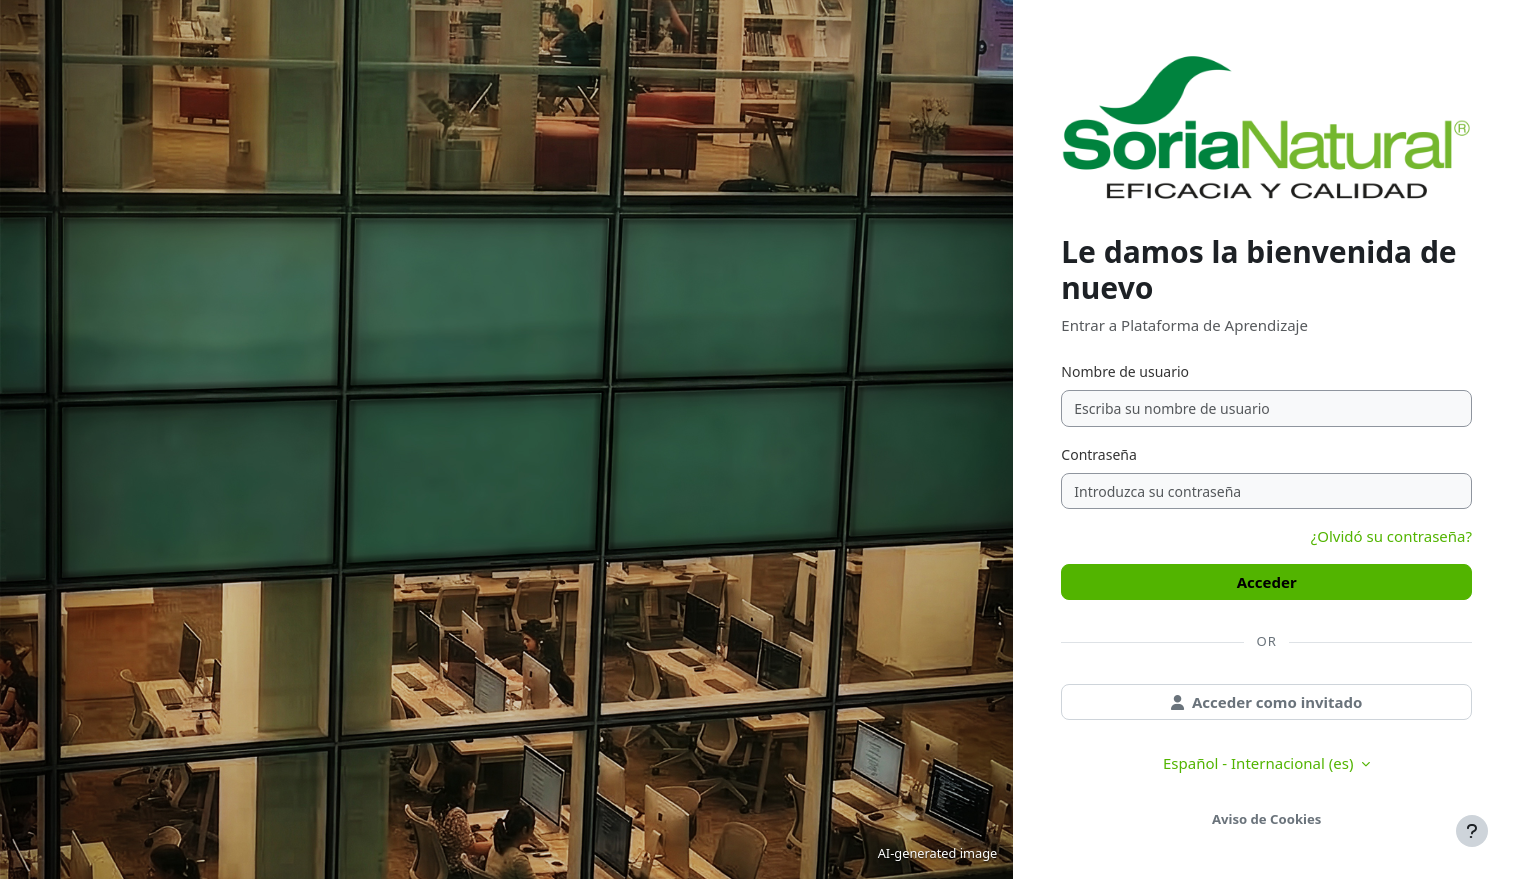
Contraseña (1099, 454)
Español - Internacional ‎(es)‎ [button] (1260, 763)
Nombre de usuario (1125, 371)
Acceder (1267, 582)
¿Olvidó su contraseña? (1391, 536)
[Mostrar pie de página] (1472, 831)
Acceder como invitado (1267, 702)
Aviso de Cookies (1266, 819)
